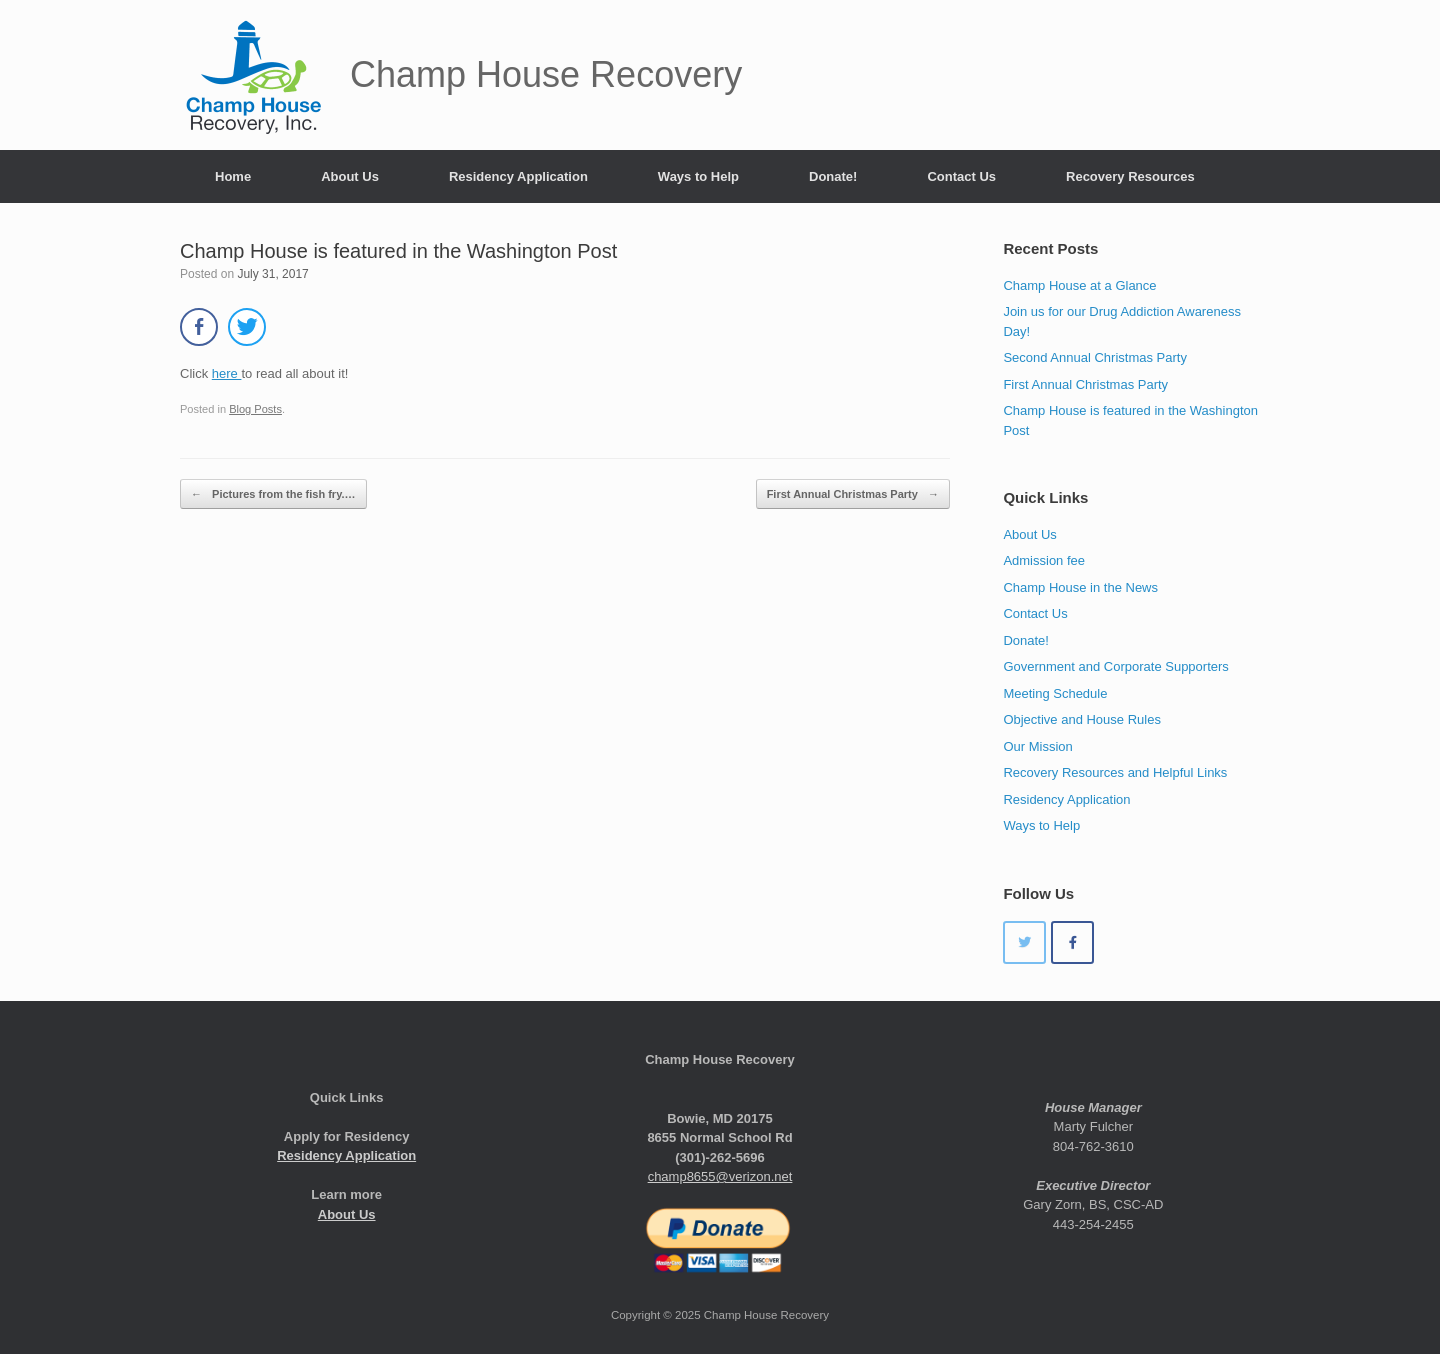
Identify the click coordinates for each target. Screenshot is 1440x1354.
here (227, 373)
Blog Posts (255, 409)
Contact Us (961, 176)
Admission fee (1044, 560)
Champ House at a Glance (1079, 285)
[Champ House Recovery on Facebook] (1072, 942)
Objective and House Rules (1082, 719)
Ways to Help (698, 176)
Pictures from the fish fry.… (273, 494)
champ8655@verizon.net (720, 1176)
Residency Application (518, 176)
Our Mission (1037, 746)
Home (233, 176)
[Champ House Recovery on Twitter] (1024, 942)
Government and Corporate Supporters (1115, 666)
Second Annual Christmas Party (1095, 357)
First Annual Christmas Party (853, 494)
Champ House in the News (1080, 587)
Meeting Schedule (1055, 693)
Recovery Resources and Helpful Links (1115, 772)
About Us (350, 176)
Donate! (833, 176)
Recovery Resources (1130, 176)
